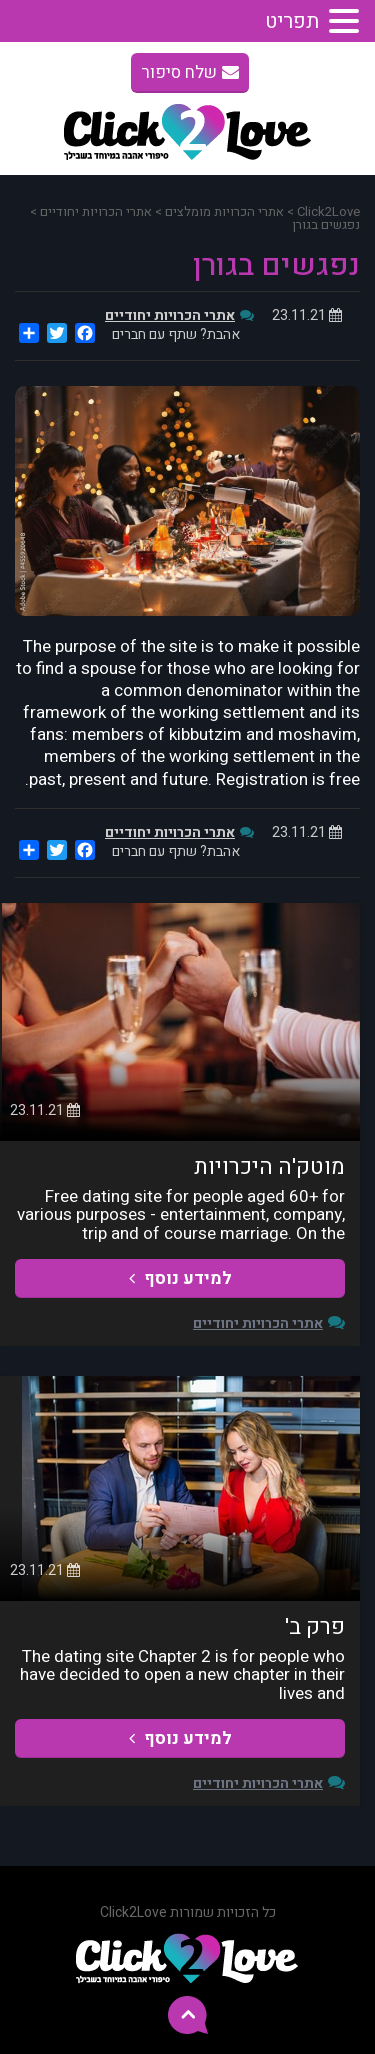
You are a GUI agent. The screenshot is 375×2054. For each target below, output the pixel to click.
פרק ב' (315, 1627)
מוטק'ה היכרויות (269, 1167)
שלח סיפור (190, 72)
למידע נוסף (180, 1278)
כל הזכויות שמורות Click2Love (188, 1912)
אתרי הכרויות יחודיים (170, 315)
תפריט (292, 21)
